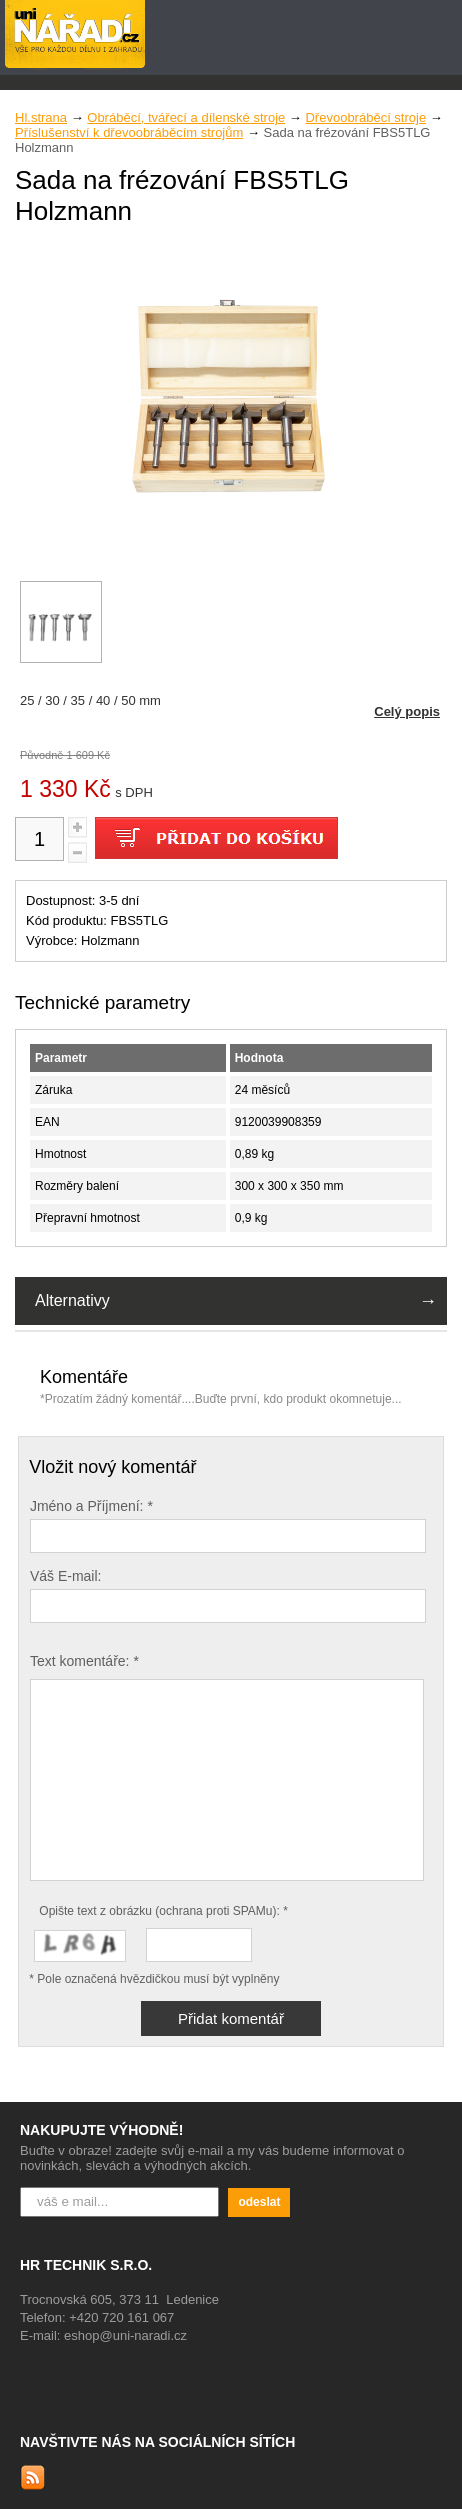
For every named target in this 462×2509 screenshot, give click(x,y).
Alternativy (72, 1300)
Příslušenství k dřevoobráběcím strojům (129, 132)
